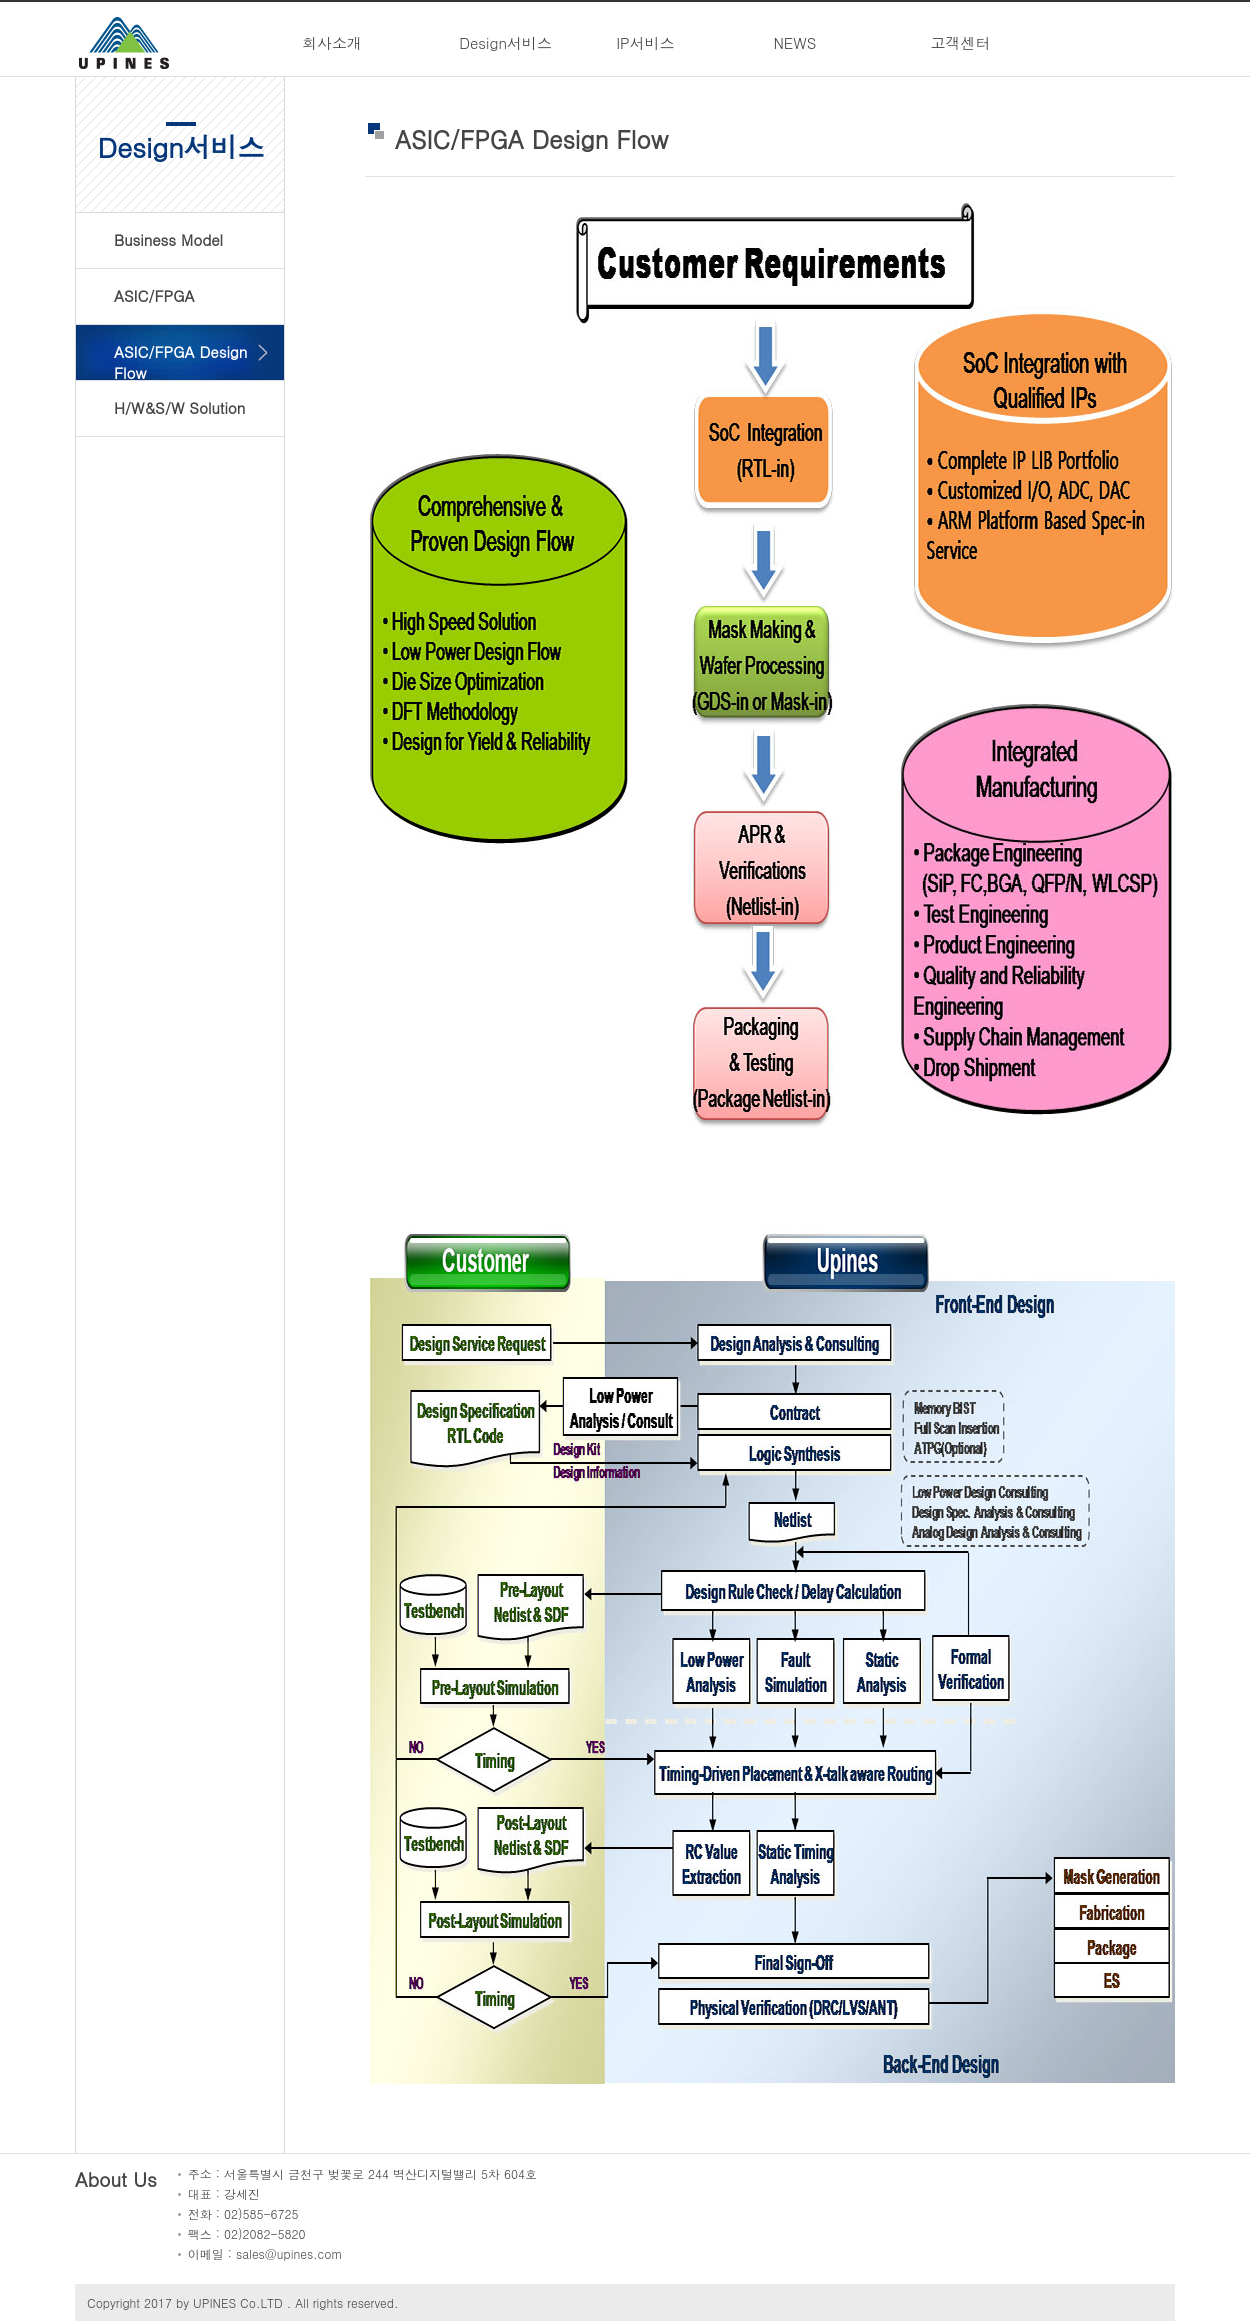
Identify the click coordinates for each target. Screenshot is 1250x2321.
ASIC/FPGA (154, 295)
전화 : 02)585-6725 (243, 2213)
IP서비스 (645, 42)
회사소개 (332, 42)
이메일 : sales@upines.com (265, 2253)
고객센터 (961, 42)
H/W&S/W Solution (179, 407)
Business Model (168, 239)
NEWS (794, 42)
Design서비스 (505, 42)
